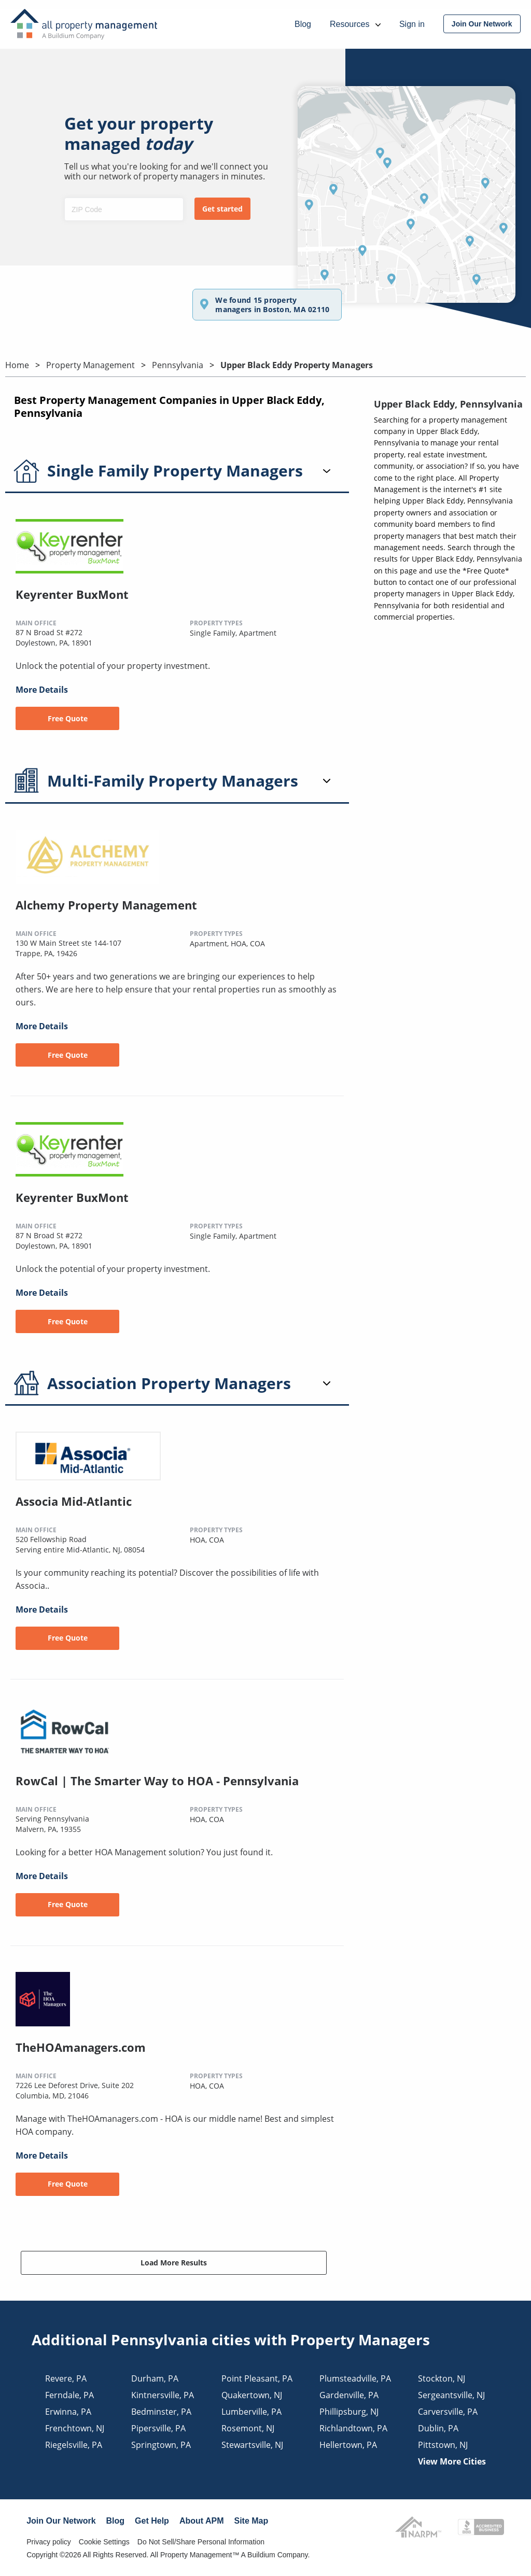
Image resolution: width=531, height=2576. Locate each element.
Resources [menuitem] (355, 24)
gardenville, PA (349, 2395)
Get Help (152, 2520)
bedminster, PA (161, 2411)
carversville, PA (448, 2411)
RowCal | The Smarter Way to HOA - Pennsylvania (157, 1780)
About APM (201, 2520)
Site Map (251, 2520)
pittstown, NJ (443, 2445)
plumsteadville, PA (355, 2378)
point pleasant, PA (256, 2378)
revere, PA (66, 2378)
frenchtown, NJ (74, 2428)
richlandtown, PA (353, 2428)
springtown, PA (161, 2445)
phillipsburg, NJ (349, 2411)
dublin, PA (438, 2428)
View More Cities (452, 2461)
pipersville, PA (158, 2428)
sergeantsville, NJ (451, 2395)
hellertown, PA (348, 2445)
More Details (42, 689)
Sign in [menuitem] (412, 24)
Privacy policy (48, 2542)
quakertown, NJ (251, 2395)
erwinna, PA (68, 2411)
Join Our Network (60, 2520)
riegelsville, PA (73, 2445)
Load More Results (174, 2262)
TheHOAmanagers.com (81, 2047)
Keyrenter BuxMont (72, 594)
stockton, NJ (441, 2378)
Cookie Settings (104, 2542)
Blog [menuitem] (303, 24)
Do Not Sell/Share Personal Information (200, 2542)
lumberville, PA (251, 2411)
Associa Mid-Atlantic (74, 1501)
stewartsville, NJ (252, 2445)
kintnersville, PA (162, 2395)
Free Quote (68, 718)
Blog (115, 2520)
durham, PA (154, 2378)
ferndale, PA (69, 2395)
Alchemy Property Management (106, 905)
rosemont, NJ (247, 2428)
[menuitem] (482, 24)
